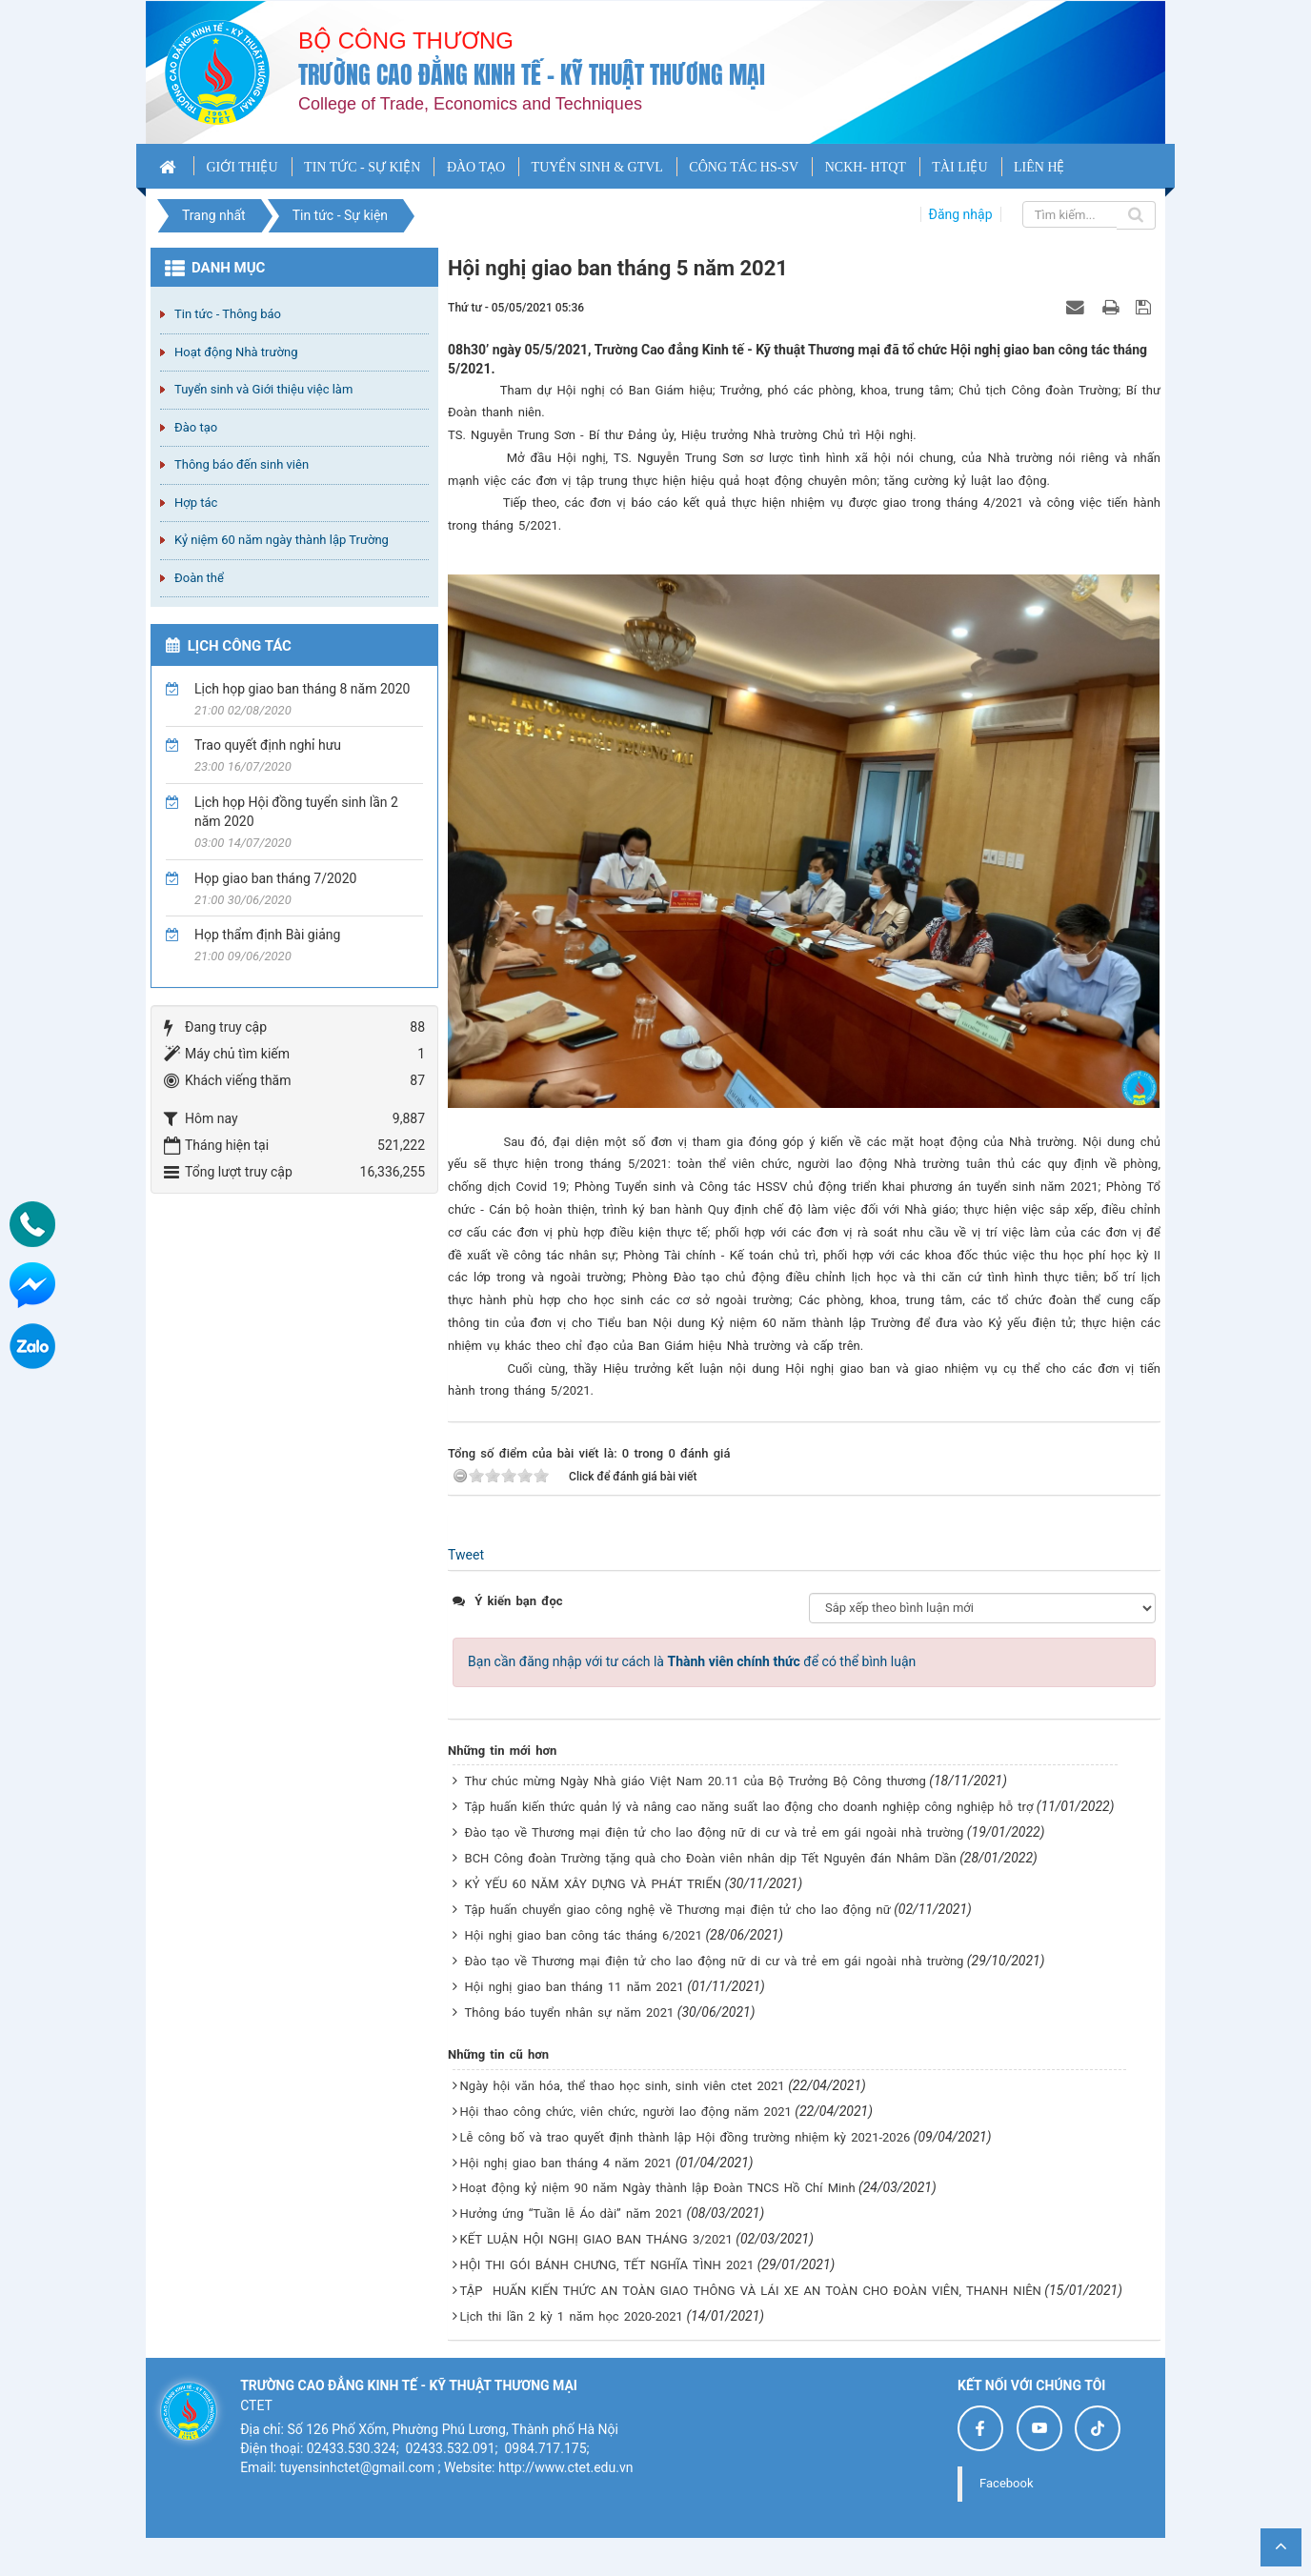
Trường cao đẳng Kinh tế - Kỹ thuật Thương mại (531, 74)
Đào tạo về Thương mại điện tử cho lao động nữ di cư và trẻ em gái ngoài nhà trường (714, 1832)
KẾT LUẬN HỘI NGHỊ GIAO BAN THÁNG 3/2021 (596, 2239)
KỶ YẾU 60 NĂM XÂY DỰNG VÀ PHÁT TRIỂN (593, 1884)
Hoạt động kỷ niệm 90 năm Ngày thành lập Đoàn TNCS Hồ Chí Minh (658, 2188)
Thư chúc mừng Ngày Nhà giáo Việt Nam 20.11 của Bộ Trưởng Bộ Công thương (695, 1781)
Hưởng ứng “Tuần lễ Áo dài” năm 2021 (571, 2213)
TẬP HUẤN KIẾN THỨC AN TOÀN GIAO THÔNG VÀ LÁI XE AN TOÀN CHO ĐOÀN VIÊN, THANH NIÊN (750, 2291)
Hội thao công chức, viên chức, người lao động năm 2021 (626, 2111)
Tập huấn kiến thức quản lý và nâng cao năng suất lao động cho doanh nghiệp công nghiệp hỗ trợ (749, 1807)
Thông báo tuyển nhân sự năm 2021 (570, 2012)
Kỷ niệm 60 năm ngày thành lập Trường (281, 540)
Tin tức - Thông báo (227, 314)
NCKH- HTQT (865, 167)
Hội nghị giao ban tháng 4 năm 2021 (566, 2163)
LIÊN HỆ (1039, 167)
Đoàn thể (199, 578)
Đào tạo (195, 427)
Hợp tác (195, 502)
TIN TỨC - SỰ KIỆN (362, 167)
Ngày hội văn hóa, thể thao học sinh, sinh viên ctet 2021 (622, 2086)
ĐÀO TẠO (476, 167)
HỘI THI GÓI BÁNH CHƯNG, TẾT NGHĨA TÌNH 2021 (607, 2265)
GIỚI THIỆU (241, 167)
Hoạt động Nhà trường (235, 352)
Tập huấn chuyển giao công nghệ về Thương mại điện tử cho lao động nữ (678, 1909)
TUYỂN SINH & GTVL (597, 167)
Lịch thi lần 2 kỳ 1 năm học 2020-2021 (571, 2316)
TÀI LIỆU (959, 167)
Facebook (1006, 2483)
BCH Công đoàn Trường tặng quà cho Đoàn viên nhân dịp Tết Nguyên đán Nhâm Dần (711, 1858)
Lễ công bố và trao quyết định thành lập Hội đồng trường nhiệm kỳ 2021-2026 (685, 2137)
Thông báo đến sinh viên (241, 464)
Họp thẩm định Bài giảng (267, 934)
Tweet (466, 1554)
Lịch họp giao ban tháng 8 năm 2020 (302, 688)
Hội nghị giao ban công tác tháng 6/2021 (583, 1935)
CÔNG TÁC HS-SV (743, 167)
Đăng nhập (961, 214)
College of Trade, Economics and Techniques (470, 103)
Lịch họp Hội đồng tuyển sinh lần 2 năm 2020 (296, 812)
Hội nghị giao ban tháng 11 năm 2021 (574, 1987)
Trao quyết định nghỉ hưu (267, 745)
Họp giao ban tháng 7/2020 (275, 878)
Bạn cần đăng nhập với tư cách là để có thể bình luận (692, 1661)
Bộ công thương (406, 40)
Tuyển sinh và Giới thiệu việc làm (263, 389)
